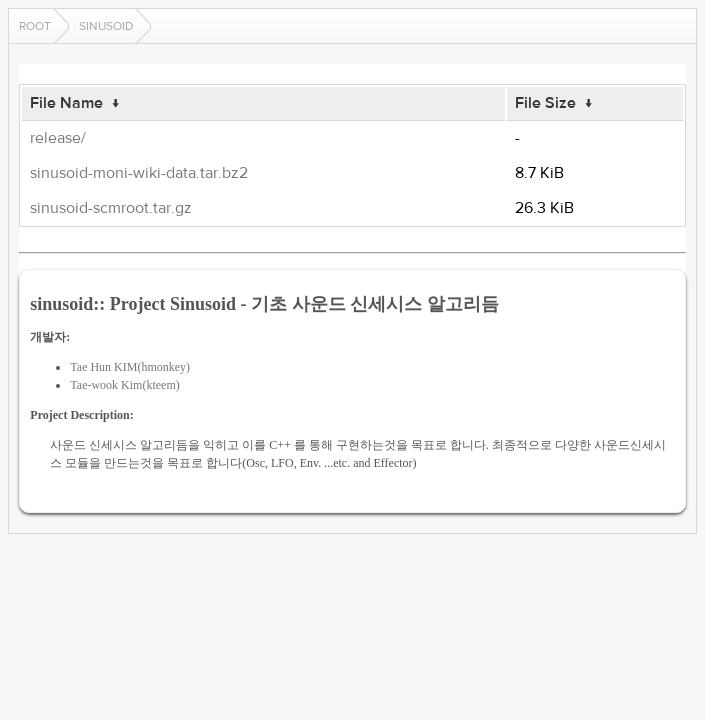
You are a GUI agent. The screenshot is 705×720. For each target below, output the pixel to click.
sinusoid (106, 26)
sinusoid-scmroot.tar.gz (111, 208)
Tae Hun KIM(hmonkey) (130, 367)
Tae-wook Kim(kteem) (124, 385)
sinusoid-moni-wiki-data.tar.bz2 (139, 173)
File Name (66, 103)
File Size (545, 103)
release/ (58, 138)
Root (35, 26)
